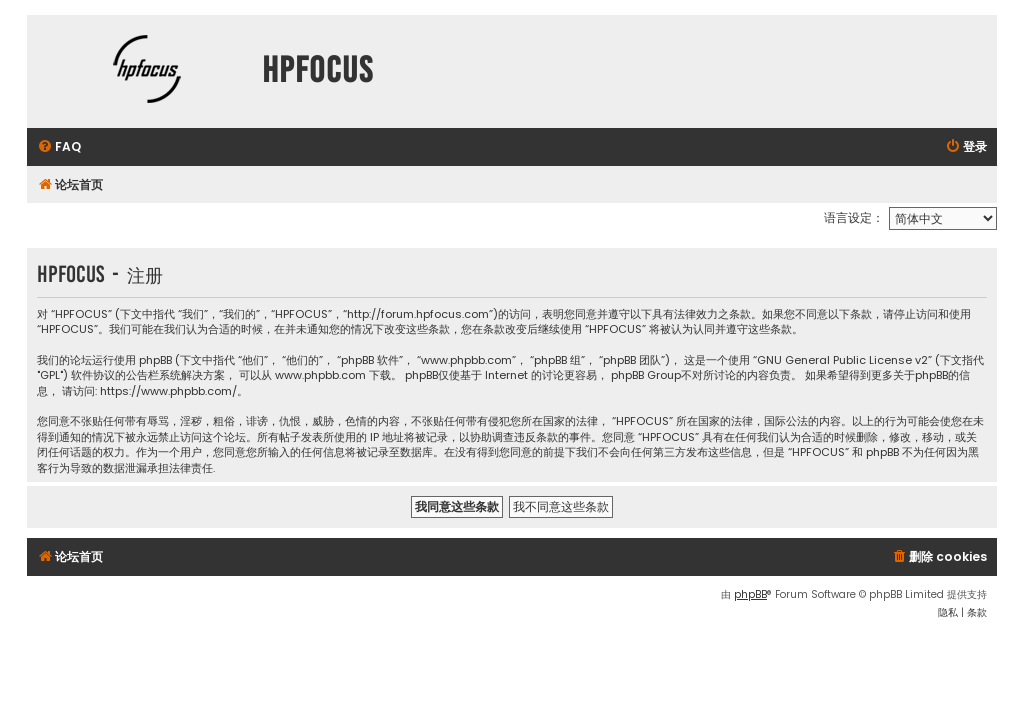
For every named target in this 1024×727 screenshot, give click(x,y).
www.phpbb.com (320, 375)
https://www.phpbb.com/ (168, 391)
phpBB (750, 594)
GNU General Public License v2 (842, 360)
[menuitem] (59, 147)
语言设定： (854, 217)
